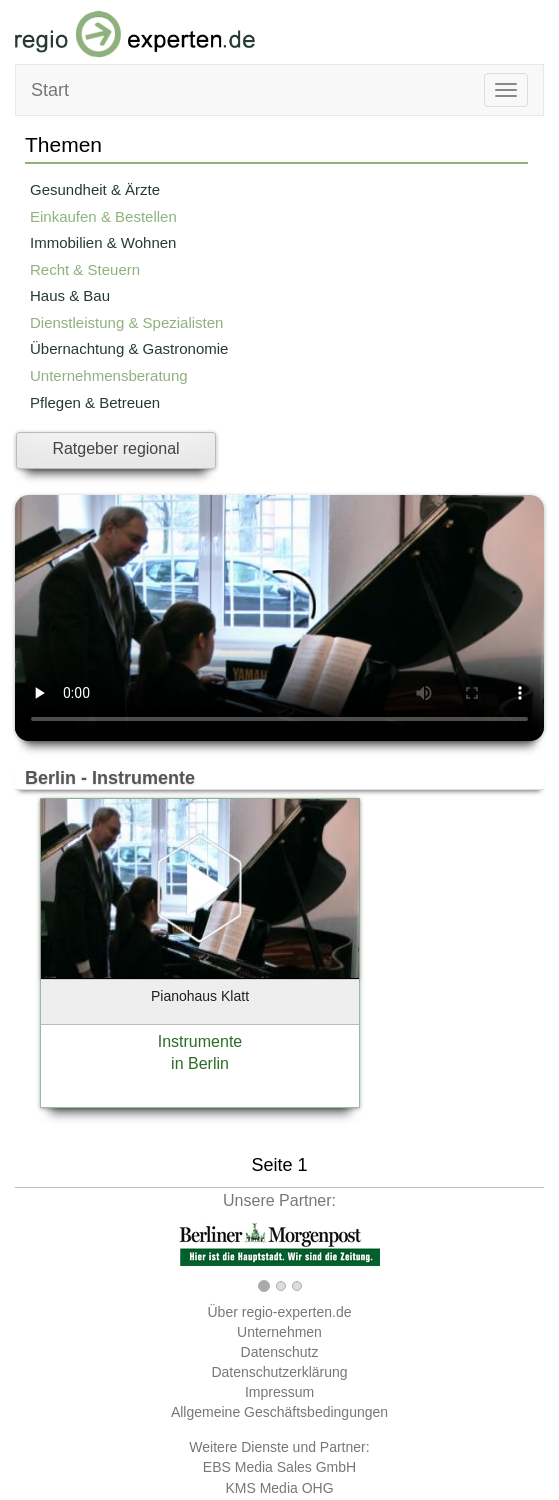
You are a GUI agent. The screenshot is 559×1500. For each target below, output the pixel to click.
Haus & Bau (70, 295)
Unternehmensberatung (109, 375)
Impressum (279, 1392)
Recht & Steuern (85, 269)
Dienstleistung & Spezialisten (126, 322)
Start (50, 90)
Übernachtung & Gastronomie (129, 348)
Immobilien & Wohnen (103, 242)
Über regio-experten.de (280, 1312)
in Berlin (200, 1063)
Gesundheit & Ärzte (95, 189)
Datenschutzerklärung (279, 1372)
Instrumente (200, 1041)
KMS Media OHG (279, 1488)
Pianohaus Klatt (200, 996)
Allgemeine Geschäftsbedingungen (279, 1412)
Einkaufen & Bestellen (103, 216)
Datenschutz (280, 1352)
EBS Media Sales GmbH (279, 1467)
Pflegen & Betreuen (95, 402)
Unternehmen (279, 1332)
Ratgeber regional (115, 448)
